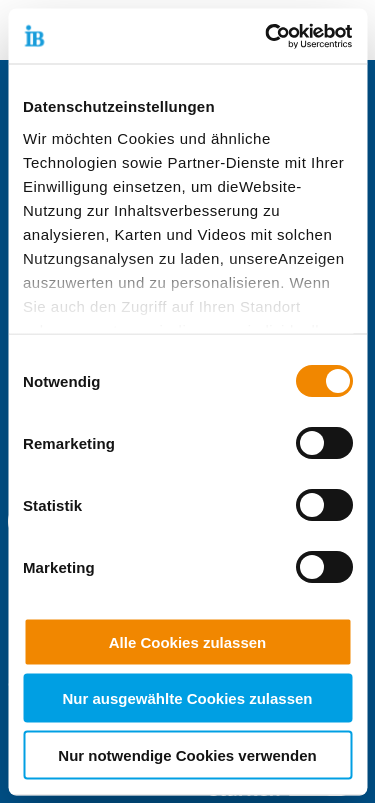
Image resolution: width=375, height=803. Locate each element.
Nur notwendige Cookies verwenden (187, 754)
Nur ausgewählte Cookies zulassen (187, 698)
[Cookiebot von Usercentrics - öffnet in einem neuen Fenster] (267, 36)
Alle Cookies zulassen (188, 641)
